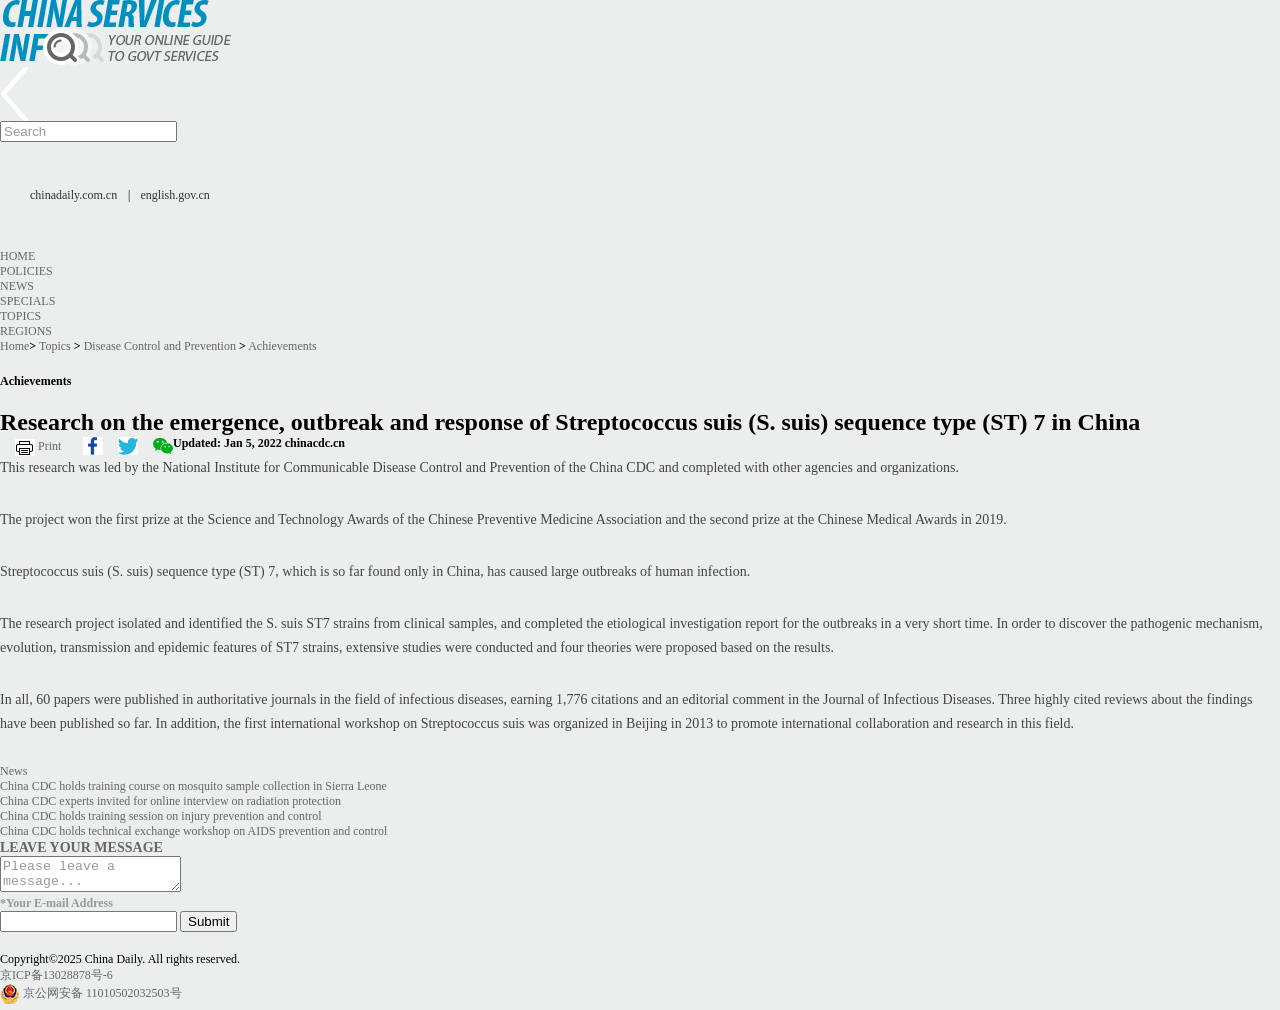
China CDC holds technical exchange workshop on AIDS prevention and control (193, 831)
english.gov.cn (175, 195)
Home (17, 256)
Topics (20, 316)
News (17, 286)
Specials (27, 301)
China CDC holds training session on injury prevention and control (161, 816)
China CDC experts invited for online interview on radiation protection (170, 801)
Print (49, 446)
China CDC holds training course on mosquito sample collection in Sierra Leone (193, 786)
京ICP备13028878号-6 (56, 981)
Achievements (282, 346)
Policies (26, 271)
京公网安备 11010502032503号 (102, 999)
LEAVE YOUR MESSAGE (81, 847)
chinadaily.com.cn (73, 195)
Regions (26, 331)
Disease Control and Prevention (160, 346)
